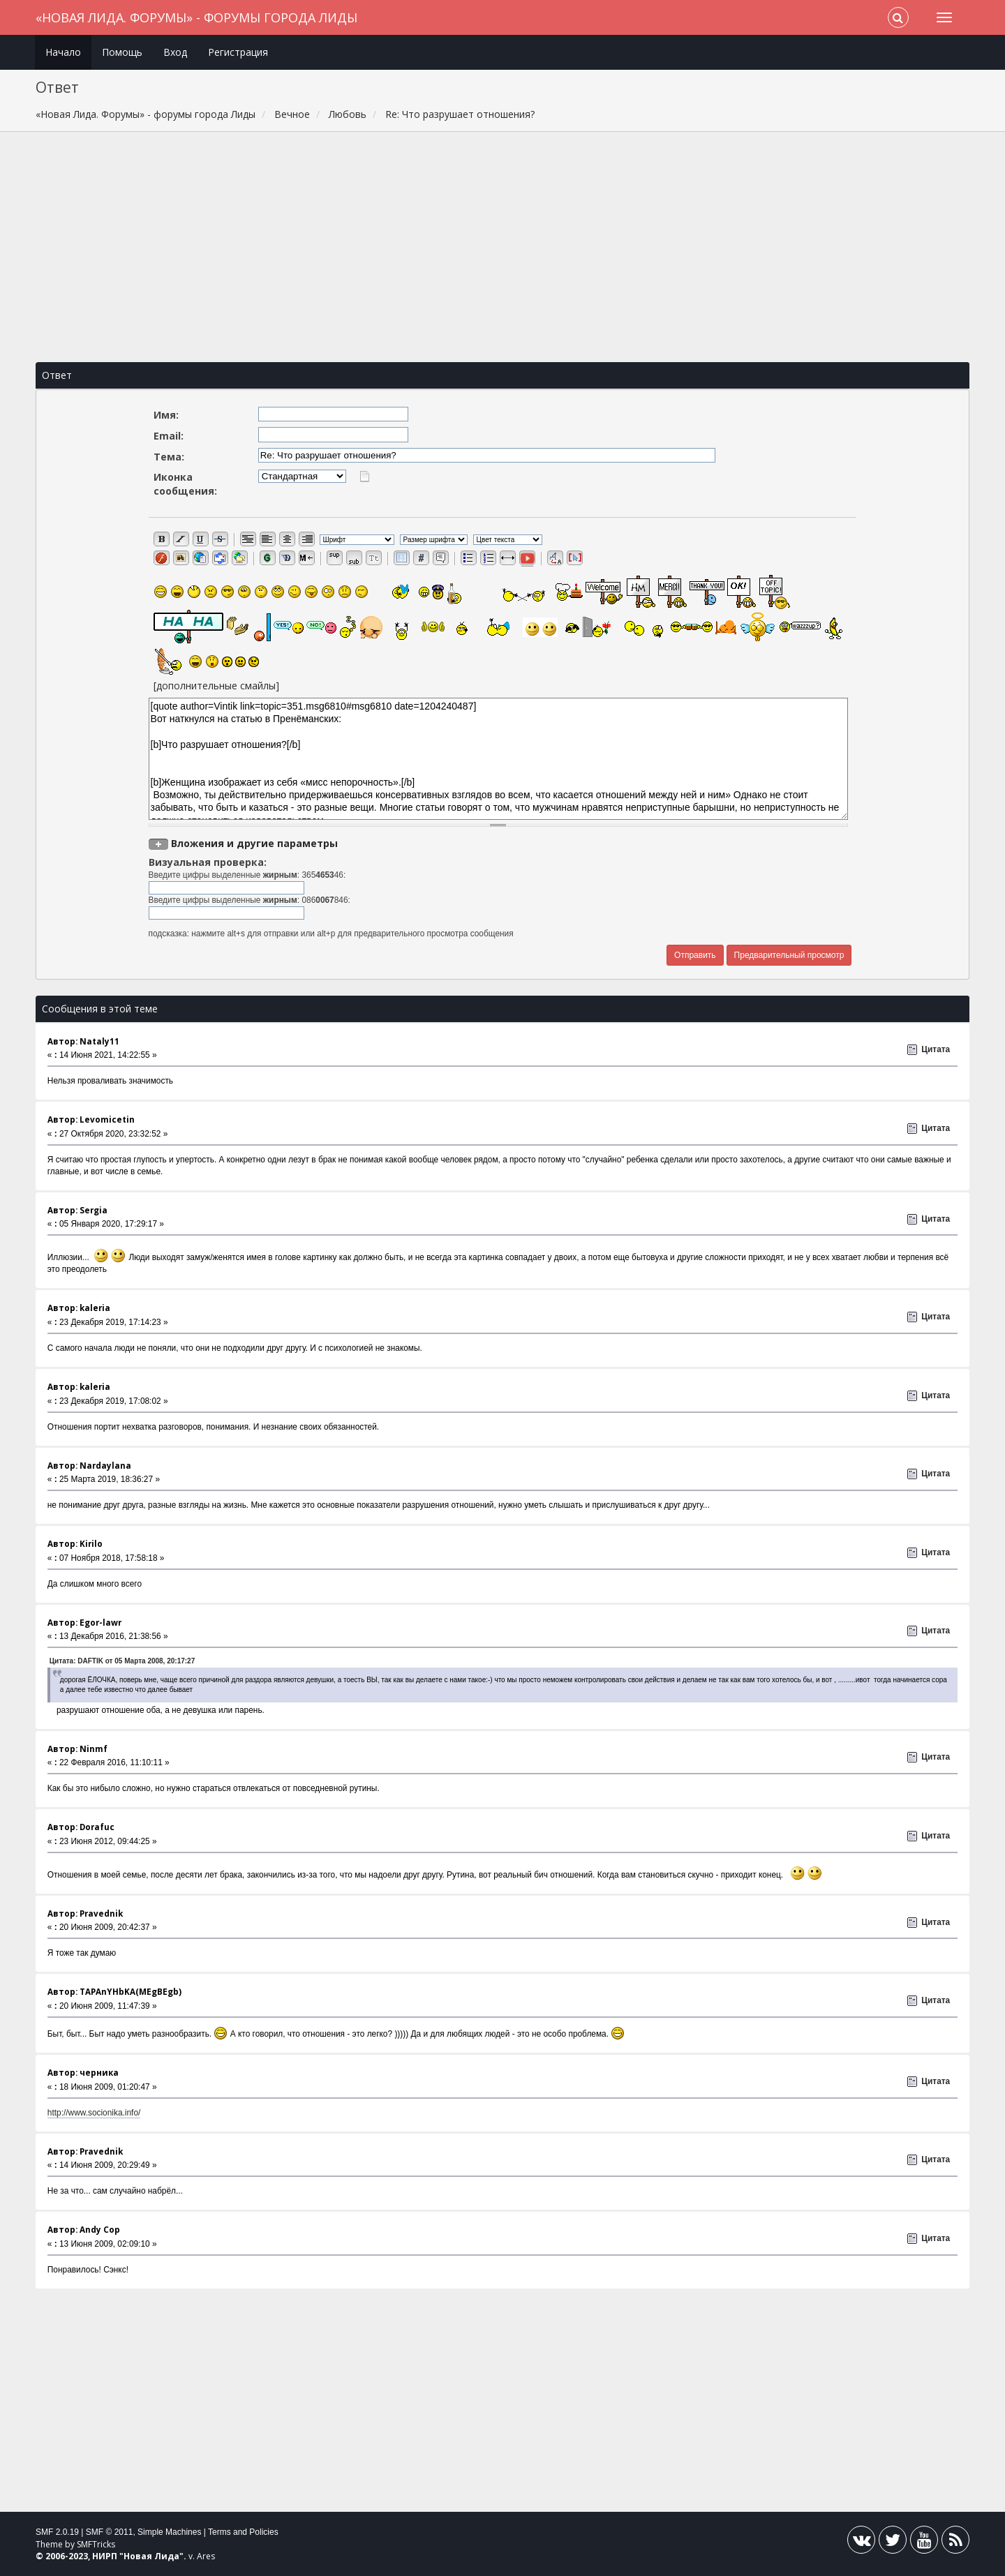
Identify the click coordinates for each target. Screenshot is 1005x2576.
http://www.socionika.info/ (94, 2113)
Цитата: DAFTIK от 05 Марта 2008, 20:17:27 (122, 1661)
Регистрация (238, 52)
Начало (63, 52)
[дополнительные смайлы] (216, 685)
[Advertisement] (502, 247)
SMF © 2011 (109, 2532)
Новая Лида (151, 2556)
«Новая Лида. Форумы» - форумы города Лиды (196, 17)
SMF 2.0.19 (57, 2532)
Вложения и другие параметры (254, 843)
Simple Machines (169, 2532)
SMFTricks (96, 2544)
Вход (175, 52)
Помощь (122, 52)
